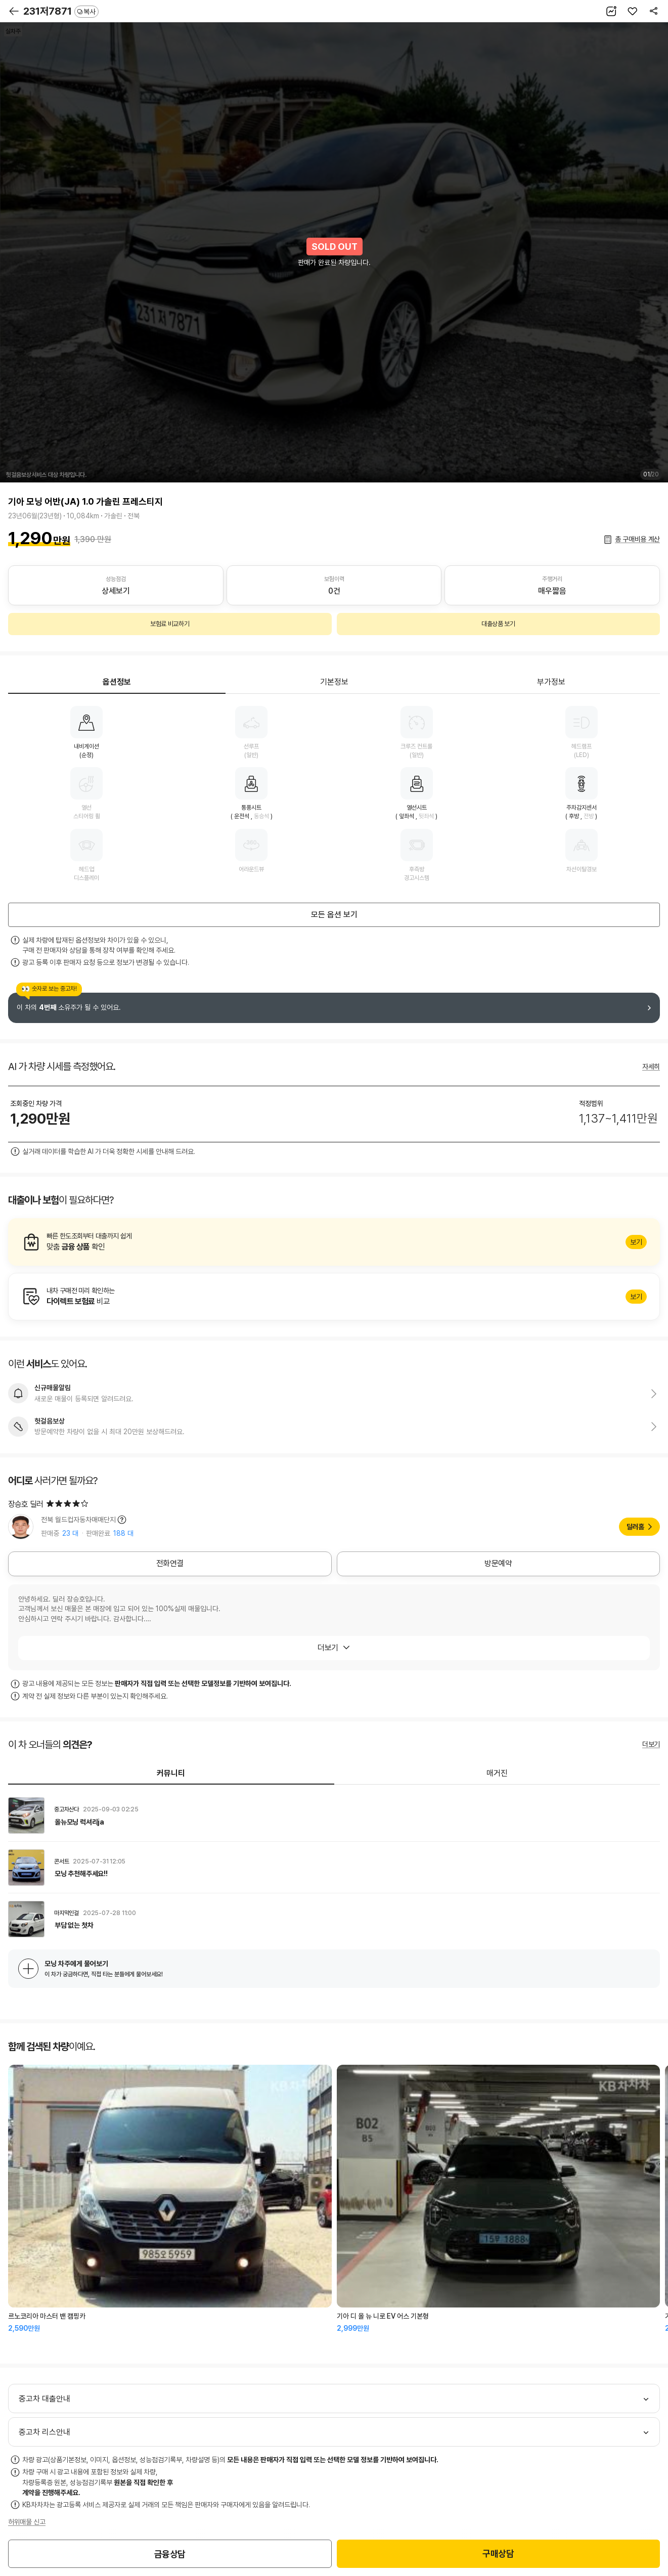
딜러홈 (635, 1527)
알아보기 (334, 1242)
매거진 (497, 1773)
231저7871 (61, 11)
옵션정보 (117, 682)
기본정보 (334, 682)
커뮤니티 (171, 1773)
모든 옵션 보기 (334, 914)
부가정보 (551, 682)
